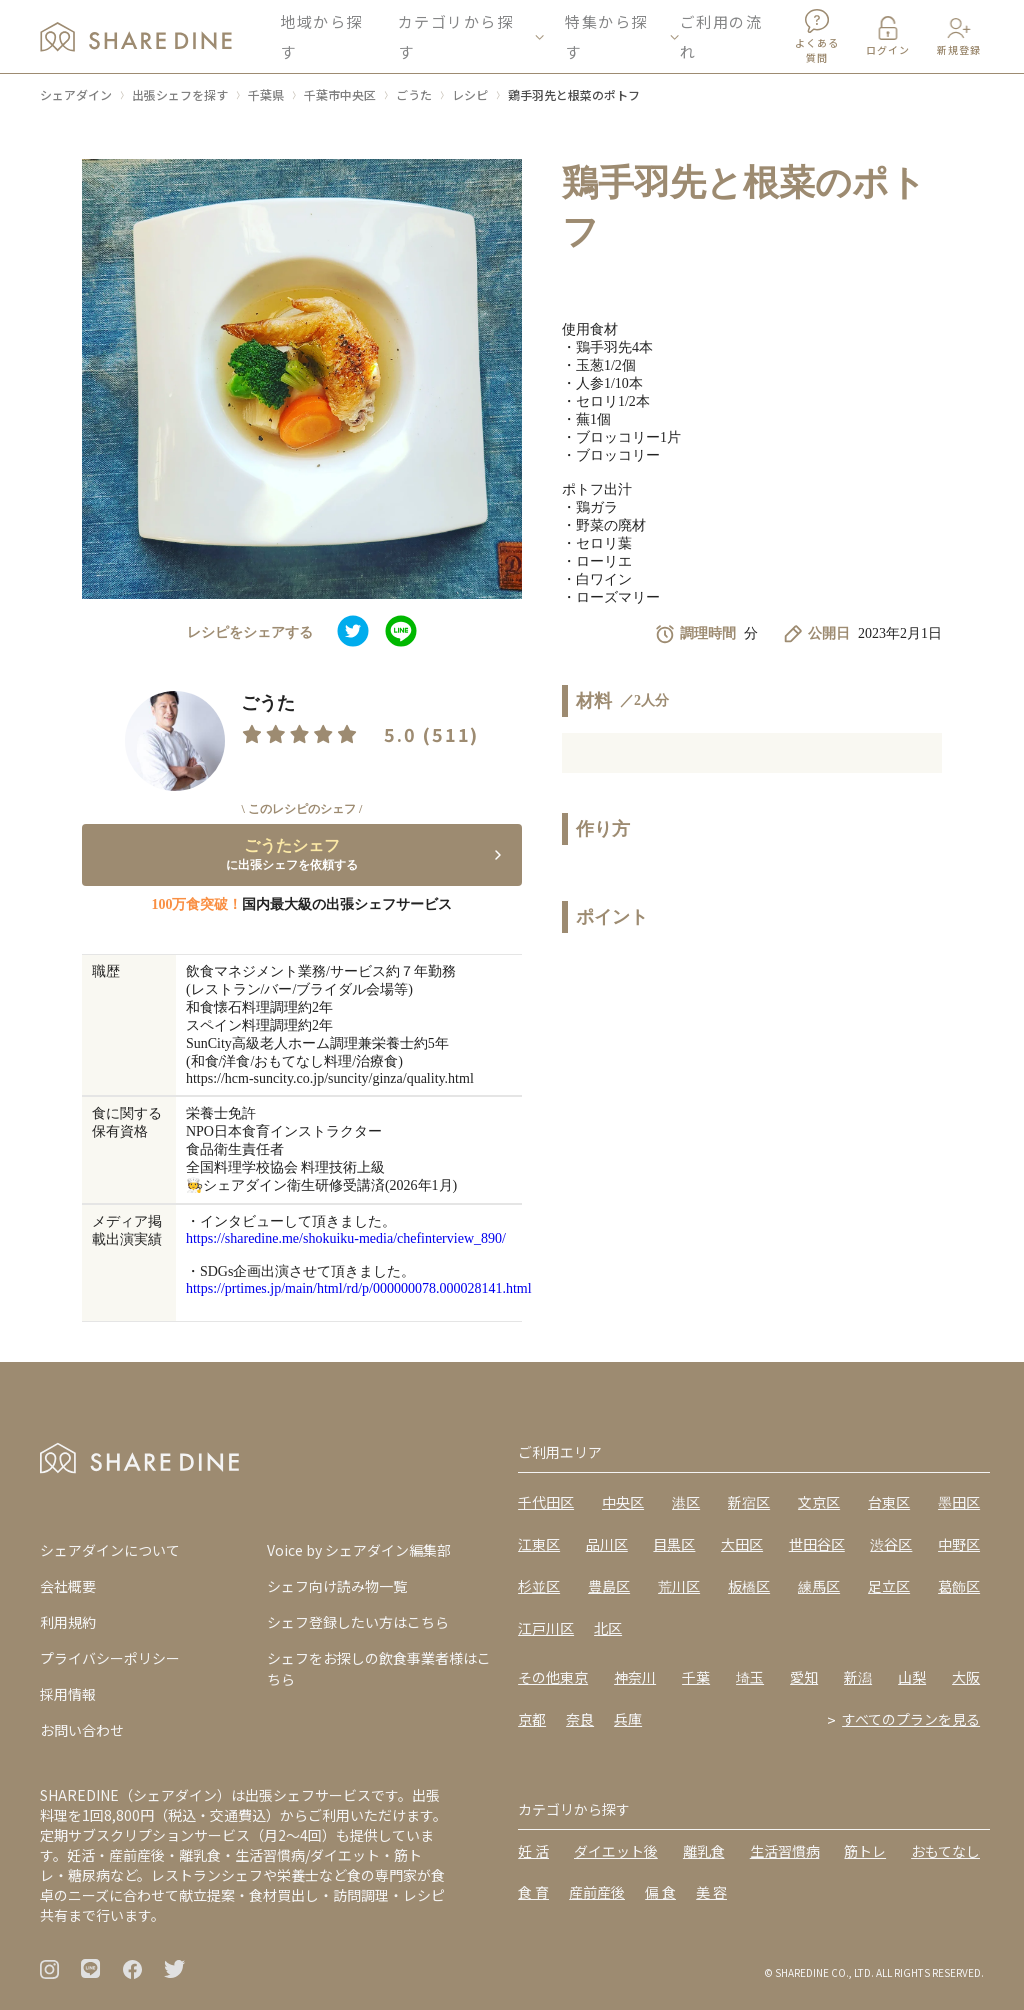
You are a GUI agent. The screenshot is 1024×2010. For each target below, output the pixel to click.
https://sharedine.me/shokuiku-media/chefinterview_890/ (346, 1238)
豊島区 (609, 1586)
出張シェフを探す (180, 94)
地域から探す (321, 39)
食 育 (533, 1892)
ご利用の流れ (721, 39)
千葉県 (266, 94)
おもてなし (945, 1851)
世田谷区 (817, 1544)
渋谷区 (891, 1544)
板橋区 (749, 1586)
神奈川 (635, 1677)
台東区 (889, 1502)
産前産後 (597, 1892)
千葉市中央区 (340, 94)
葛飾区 (959, 1586)
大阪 (966, 1677)
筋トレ (865, 1851)
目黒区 (674, 1544)
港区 (686, 1502)
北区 (608, 1628)
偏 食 (660, 1892)
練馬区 (819, 1586)
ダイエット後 (616, 1851)
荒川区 (679, 1586)
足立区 (889, 1586)
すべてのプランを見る (911, 1719)
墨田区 (959, 1502)
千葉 (696, 1677)
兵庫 (628, 1719)
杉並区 (539, 1586)
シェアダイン (76, 94)
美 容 (711, 1892)
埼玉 (750, 1677)
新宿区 (749, 1502)
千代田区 (546, 1502)
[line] (401, 633)
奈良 (580, 1719)
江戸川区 (546, 1628)
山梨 (912, 1677)
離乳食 (704, 1851)
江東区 (539, 1544)
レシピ (470, 94)
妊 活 (533, 1851)
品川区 (607, 1544)
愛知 (804, 1677)
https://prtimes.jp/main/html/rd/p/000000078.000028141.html (359, 1288)
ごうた (414, 94)
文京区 (819, 1502)
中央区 (623, 1502)
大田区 (742, 1544)
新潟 (858, 1677)
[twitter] (353, 633)
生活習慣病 (785, 1851)
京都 (532, 1719)
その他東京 (553, 1677)
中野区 (959, 1544)
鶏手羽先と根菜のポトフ (574, 94)
